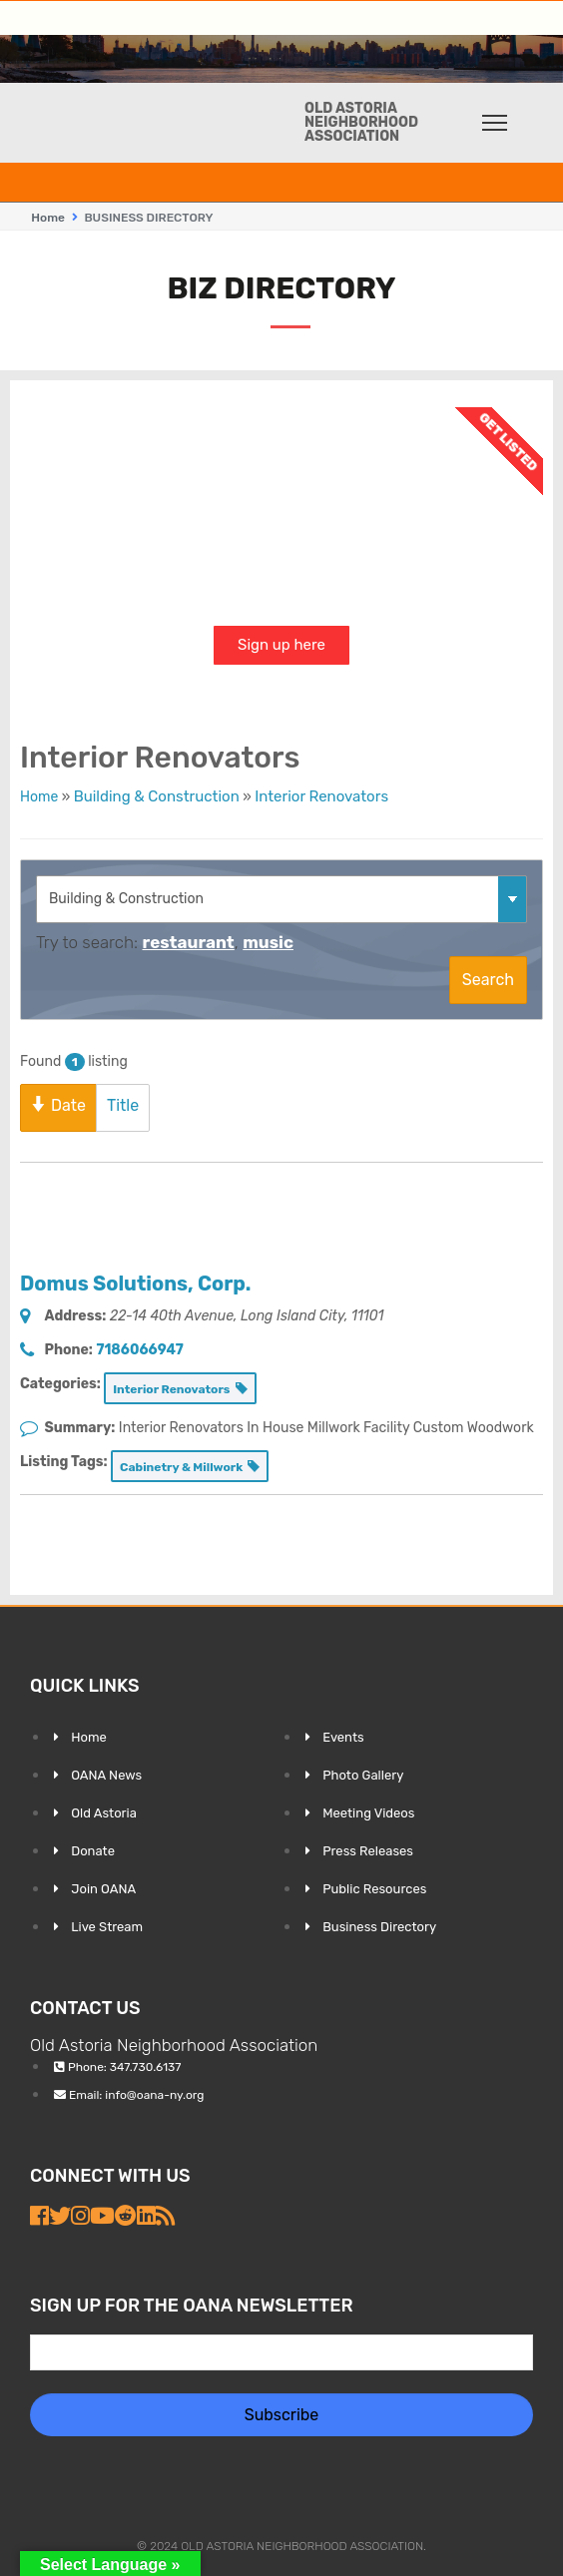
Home (48, 218)
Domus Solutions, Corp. (135, 1283)
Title (123, 1105)
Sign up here (281, 645)
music (268, 942)
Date (58, 1105)
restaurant (188, 942)
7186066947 (139, 1349)
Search (488, 979)
